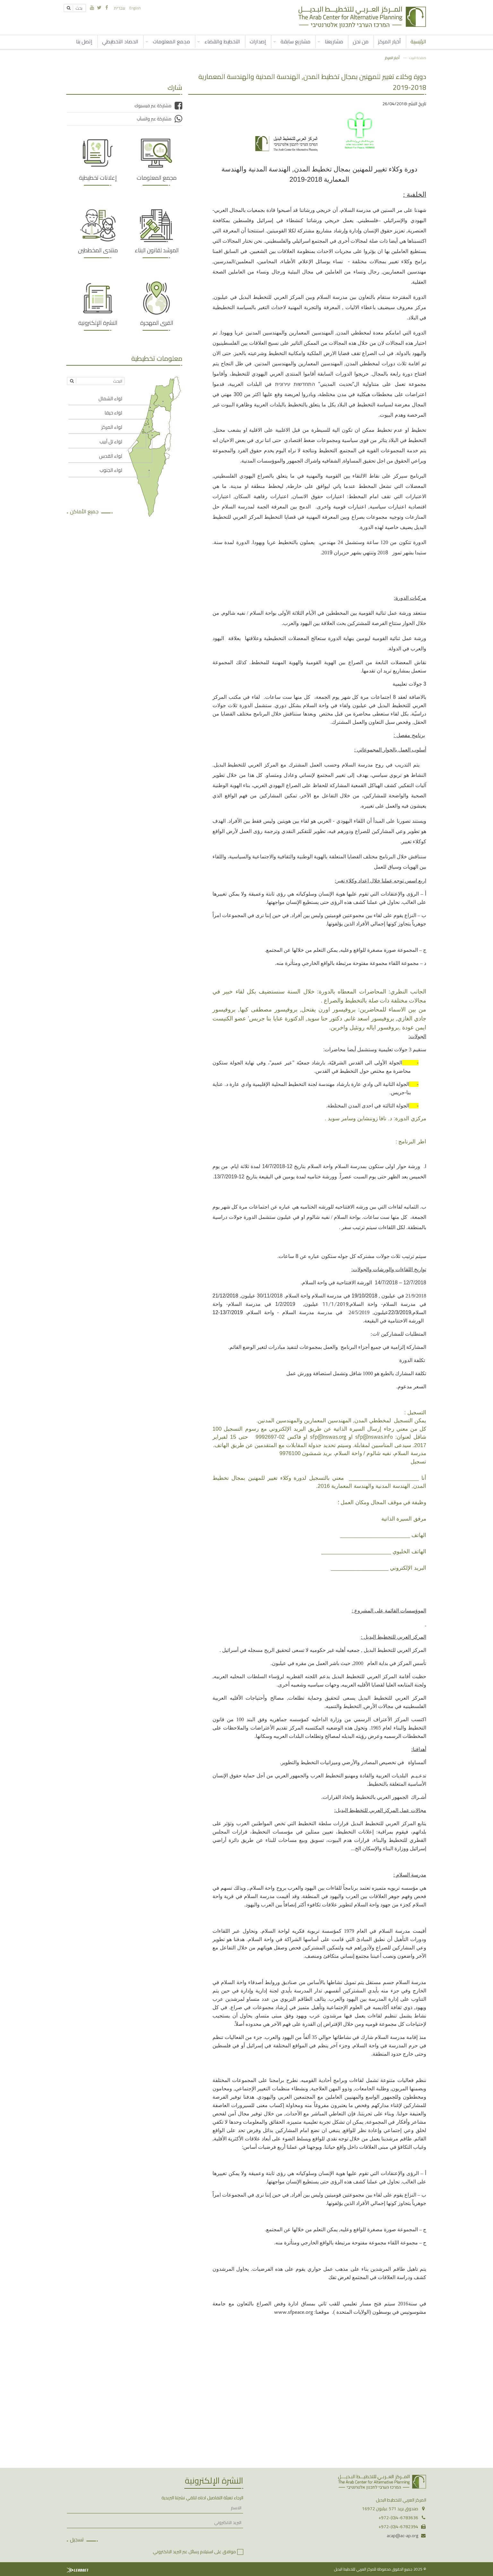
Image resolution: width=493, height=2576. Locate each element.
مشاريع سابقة (295, 41)
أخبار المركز (389, 41)
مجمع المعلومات (171, 41)
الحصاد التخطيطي (120, 41)
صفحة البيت (417, 57)
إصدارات (258, 41)
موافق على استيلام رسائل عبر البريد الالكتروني (194, 2551)
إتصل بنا (84, 41)
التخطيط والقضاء (222, 41)
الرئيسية (418, 41)
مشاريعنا (334, 41)
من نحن (360, 41)
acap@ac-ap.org (402, 2535)
